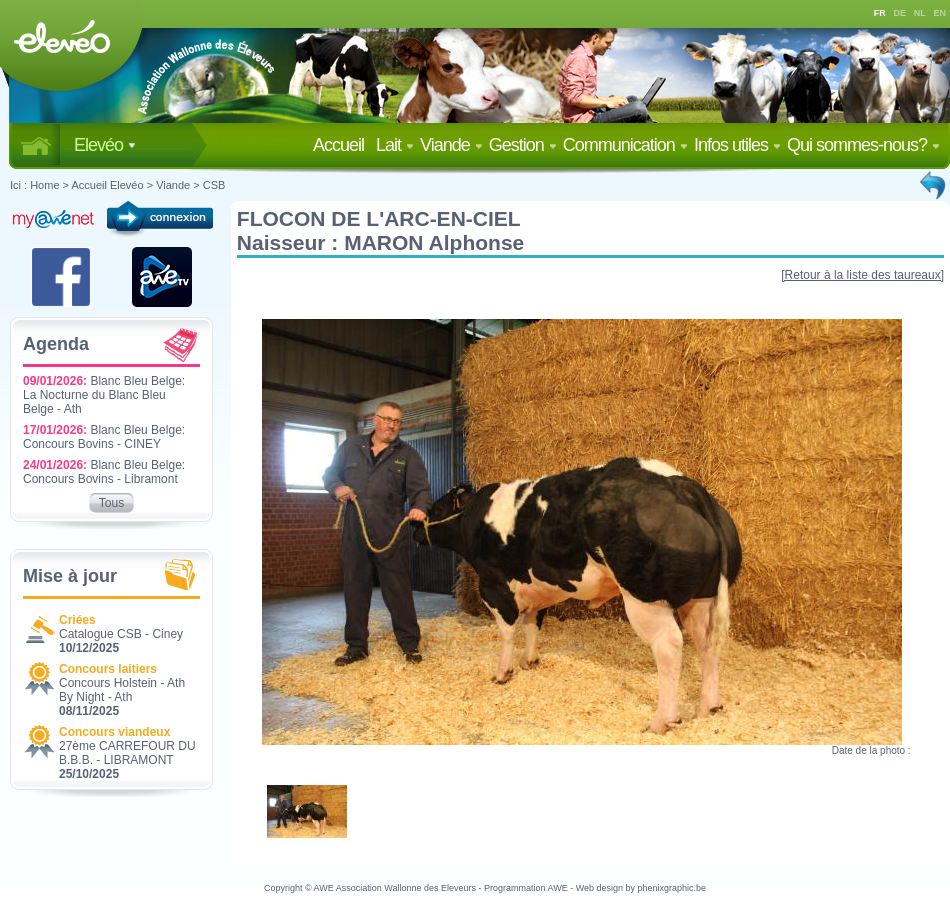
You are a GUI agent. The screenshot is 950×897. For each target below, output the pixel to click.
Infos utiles (737, 145)
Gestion (523, 145)
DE (900, 13)
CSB (214, 185)
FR (880, 13)
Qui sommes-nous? (863, 145)
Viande (451, 145)
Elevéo (105, 145)
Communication (625, 145)
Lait (395, 145)
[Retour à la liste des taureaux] (862, 275)
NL (920, 13)
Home (44, 185)
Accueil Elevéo (107, 185)
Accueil (342, 145)
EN (940, 13)
